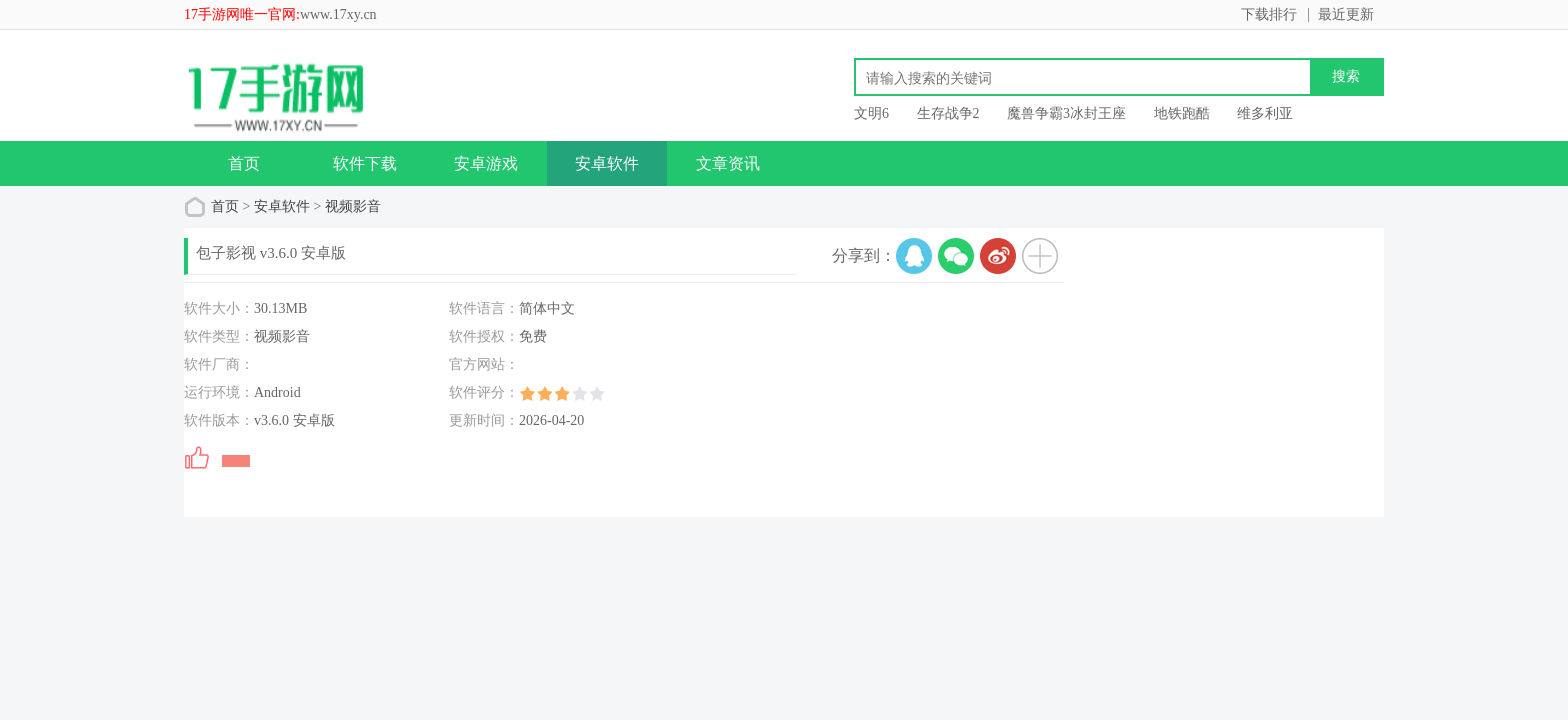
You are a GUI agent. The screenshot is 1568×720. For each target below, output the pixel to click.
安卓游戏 (486, 163)
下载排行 (1269, 14)
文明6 (871, 113)
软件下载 (365, 163)
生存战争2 (948, 113)
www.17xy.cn (338, 14)
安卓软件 (607, 163)
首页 (244, 163)
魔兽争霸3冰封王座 (1066, 113)
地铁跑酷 (1182, 113)
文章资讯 (728, 163)
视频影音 (353, 206)
